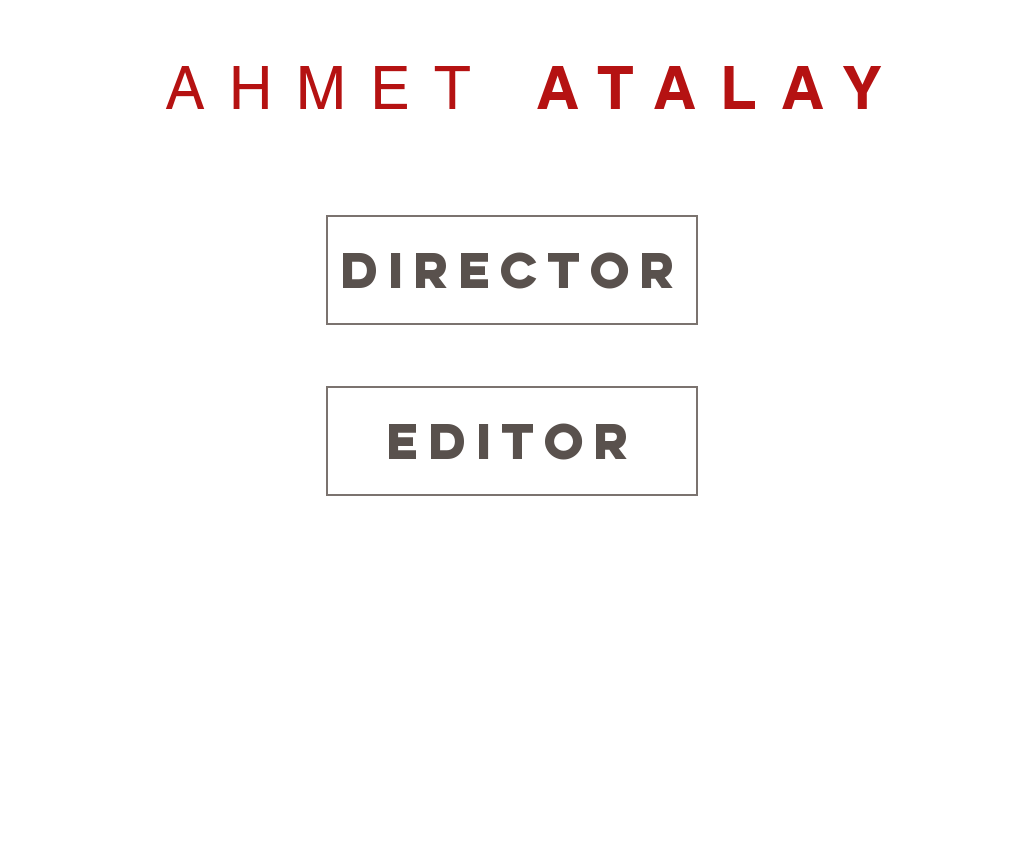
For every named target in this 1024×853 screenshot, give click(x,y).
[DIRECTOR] (512, 270)
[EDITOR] (512, 441)
